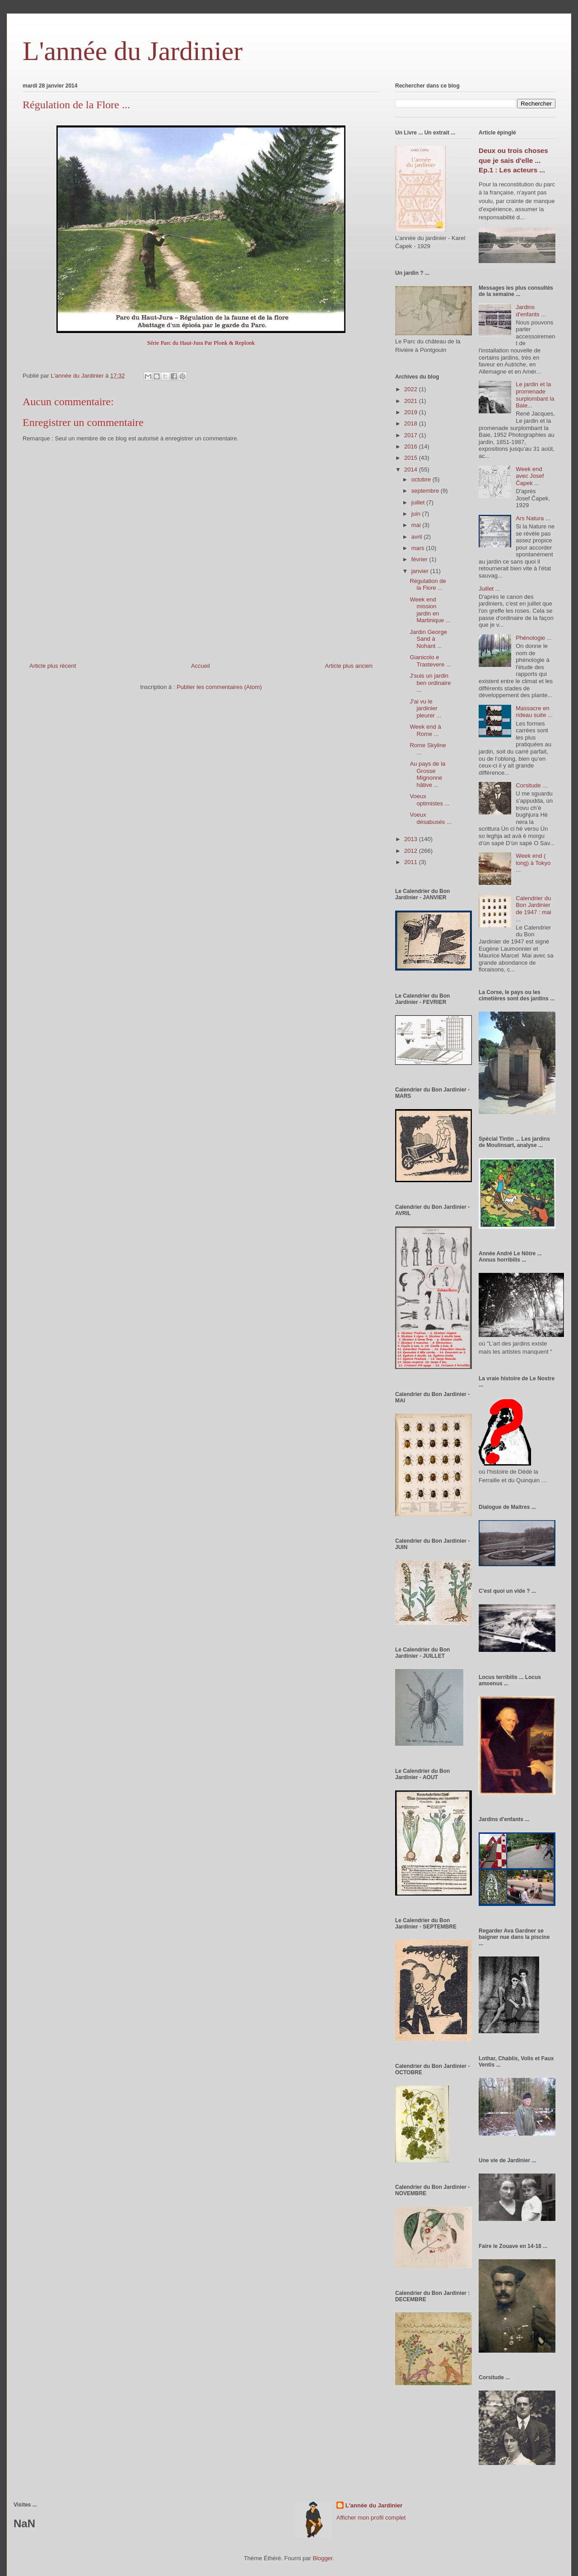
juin (416, 513)
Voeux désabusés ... (430, 818)
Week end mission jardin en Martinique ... (430, 610)
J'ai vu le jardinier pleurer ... (425, 708)
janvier (420, 571)
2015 (411, 457)
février (420, 559)
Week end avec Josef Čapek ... (530, 476)
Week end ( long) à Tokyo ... (533, 862)
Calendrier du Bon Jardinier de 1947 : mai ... (533, 909)
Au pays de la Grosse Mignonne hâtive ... (427, 774)
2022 (411, 389)
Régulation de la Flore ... (428, 585)
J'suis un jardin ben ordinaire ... (430, 682)
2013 (411, 839)
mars (418, 548)
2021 (411, 401)
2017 (411, 435)
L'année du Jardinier (132, 51)
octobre (422, 479)
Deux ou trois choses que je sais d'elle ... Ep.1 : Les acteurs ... (513, 160)
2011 (411, 862)
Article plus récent (52, 665)
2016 (411, 446)
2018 (411, 423)
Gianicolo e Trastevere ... (430, 661)
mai (417, 525)
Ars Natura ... (533, 518)
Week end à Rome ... (425, 730)
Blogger (322, 2558)
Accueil (200, 665)
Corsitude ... (531, 785)
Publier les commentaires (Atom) (219, 687)
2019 (411, 412)
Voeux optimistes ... (429, 800)
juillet (418, 502)
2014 (411, 469)
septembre (426, 490)
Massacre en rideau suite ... (534, 712)
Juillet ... (489, 588)
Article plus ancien (349, 665)
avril (417, 536)
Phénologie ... (534, 637)
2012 (411, 850)
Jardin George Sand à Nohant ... (428, 639)
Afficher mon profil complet (371, 2517)
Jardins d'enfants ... (531, 311)
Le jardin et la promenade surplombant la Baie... (535, 395)
